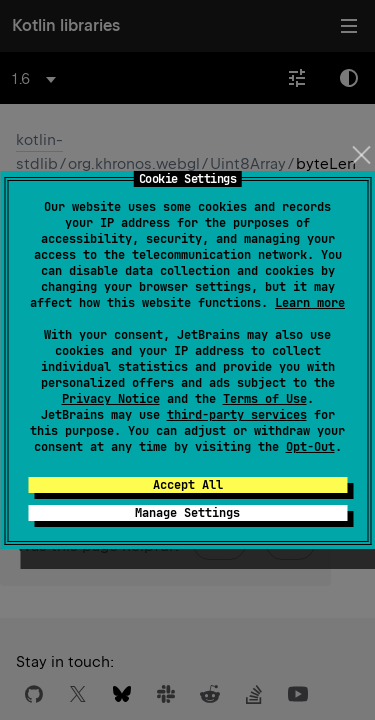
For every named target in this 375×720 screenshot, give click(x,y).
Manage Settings (187, 513)
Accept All (188, 485)
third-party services (237, 415)
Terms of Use (265, 399)
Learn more (310, 303)
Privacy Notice (111, 399)
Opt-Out (310, 447)
